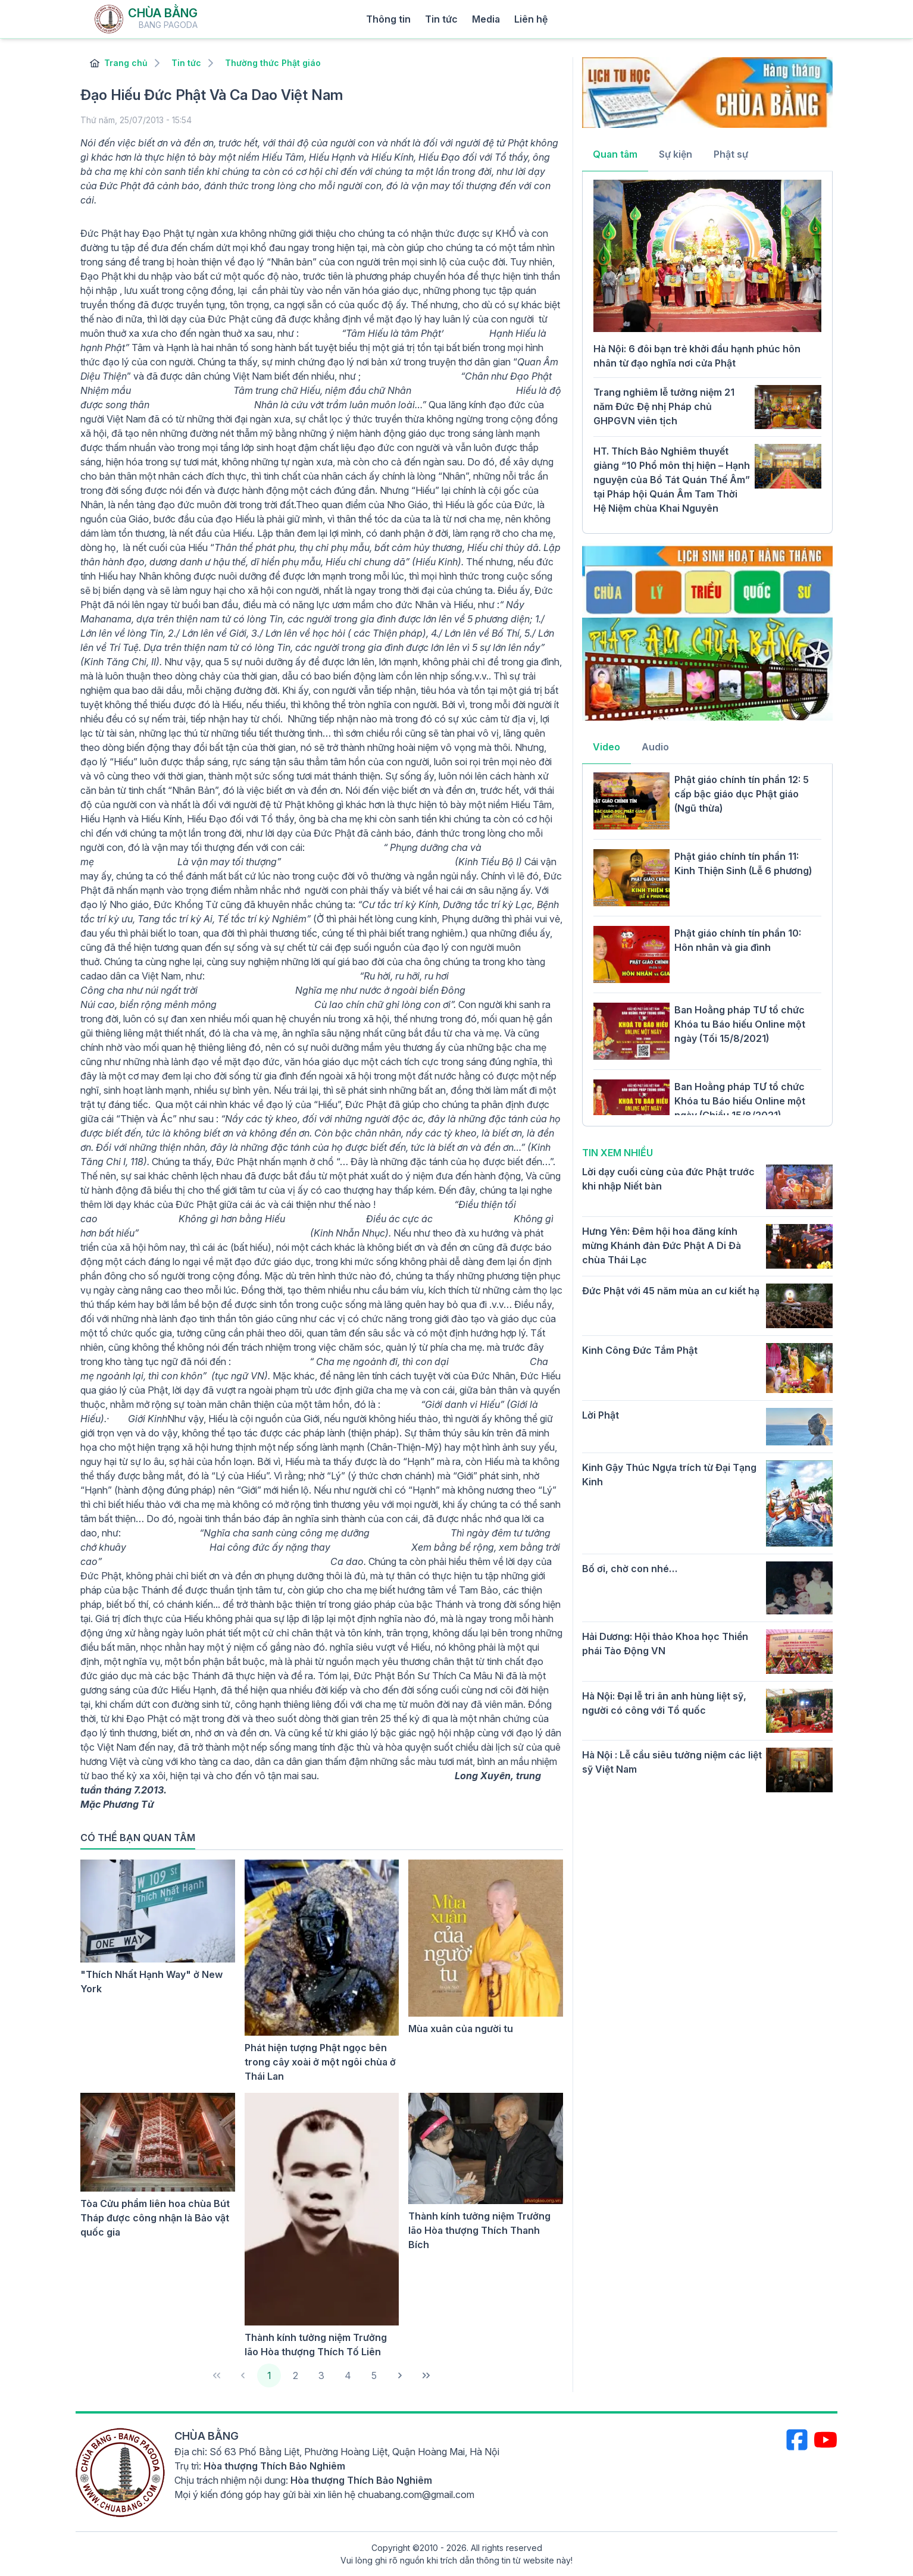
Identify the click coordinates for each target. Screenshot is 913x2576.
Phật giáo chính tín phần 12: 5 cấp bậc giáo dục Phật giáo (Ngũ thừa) (741, 794)
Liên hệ (531, 19)
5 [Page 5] (374, 2375)
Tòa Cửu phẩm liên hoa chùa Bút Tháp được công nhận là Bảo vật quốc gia (155, 2218)
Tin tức (441, 19)
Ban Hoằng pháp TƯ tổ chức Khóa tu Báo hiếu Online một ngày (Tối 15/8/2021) (739, 1024)
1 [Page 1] (269, 2375)
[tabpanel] (707, 351)
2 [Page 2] (295, 2375)
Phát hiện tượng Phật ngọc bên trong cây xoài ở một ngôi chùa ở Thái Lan (320, 2062)
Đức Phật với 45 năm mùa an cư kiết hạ (670, 1291)
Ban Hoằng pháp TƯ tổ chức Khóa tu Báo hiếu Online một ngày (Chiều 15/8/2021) (739, 1101)
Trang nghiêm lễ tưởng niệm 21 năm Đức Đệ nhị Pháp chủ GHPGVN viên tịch (663, 406)
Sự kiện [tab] (675, 154)
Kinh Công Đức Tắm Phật (640, 1350)
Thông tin (388, 19)
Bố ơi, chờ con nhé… (629, 1569)
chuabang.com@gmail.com (416, 2494)
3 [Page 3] (321, 2375)
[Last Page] (426, 2375)
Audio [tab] (655, 747)
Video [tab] (606, 747)
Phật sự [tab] (731, 154)
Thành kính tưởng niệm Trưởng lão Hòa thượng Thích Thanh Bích (479, 2230)
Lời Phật (600, 1415)
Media (486, 19)
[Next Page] (400, 2375)
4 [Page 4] (348, 2375)
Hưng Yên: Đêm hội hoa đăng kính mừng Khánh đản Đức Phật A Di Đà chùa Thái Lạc (661, 1245)
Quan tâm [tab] (615, 154)
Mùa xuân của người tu (460, 2028)
